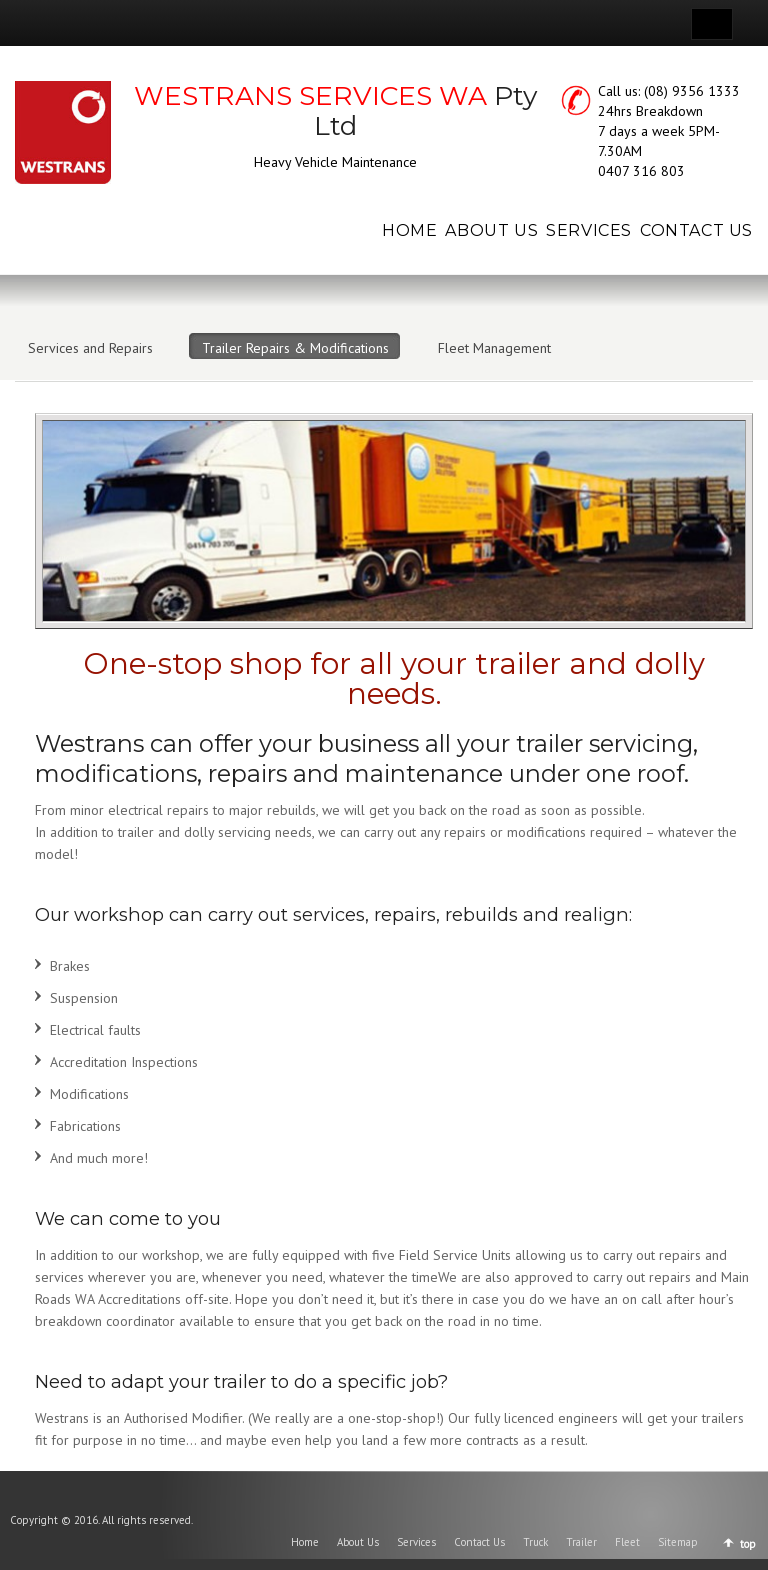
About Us (358, 1542)
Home (305, 1542)
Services (416, 1542)
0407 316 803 (641, 171)
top (748, 1544)
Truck (535, 1542)
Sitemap (678, 1542)
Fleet (627, 1542)
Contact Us (479, 1542)
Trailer (581, 1542)
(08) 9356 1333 (692, 91)
